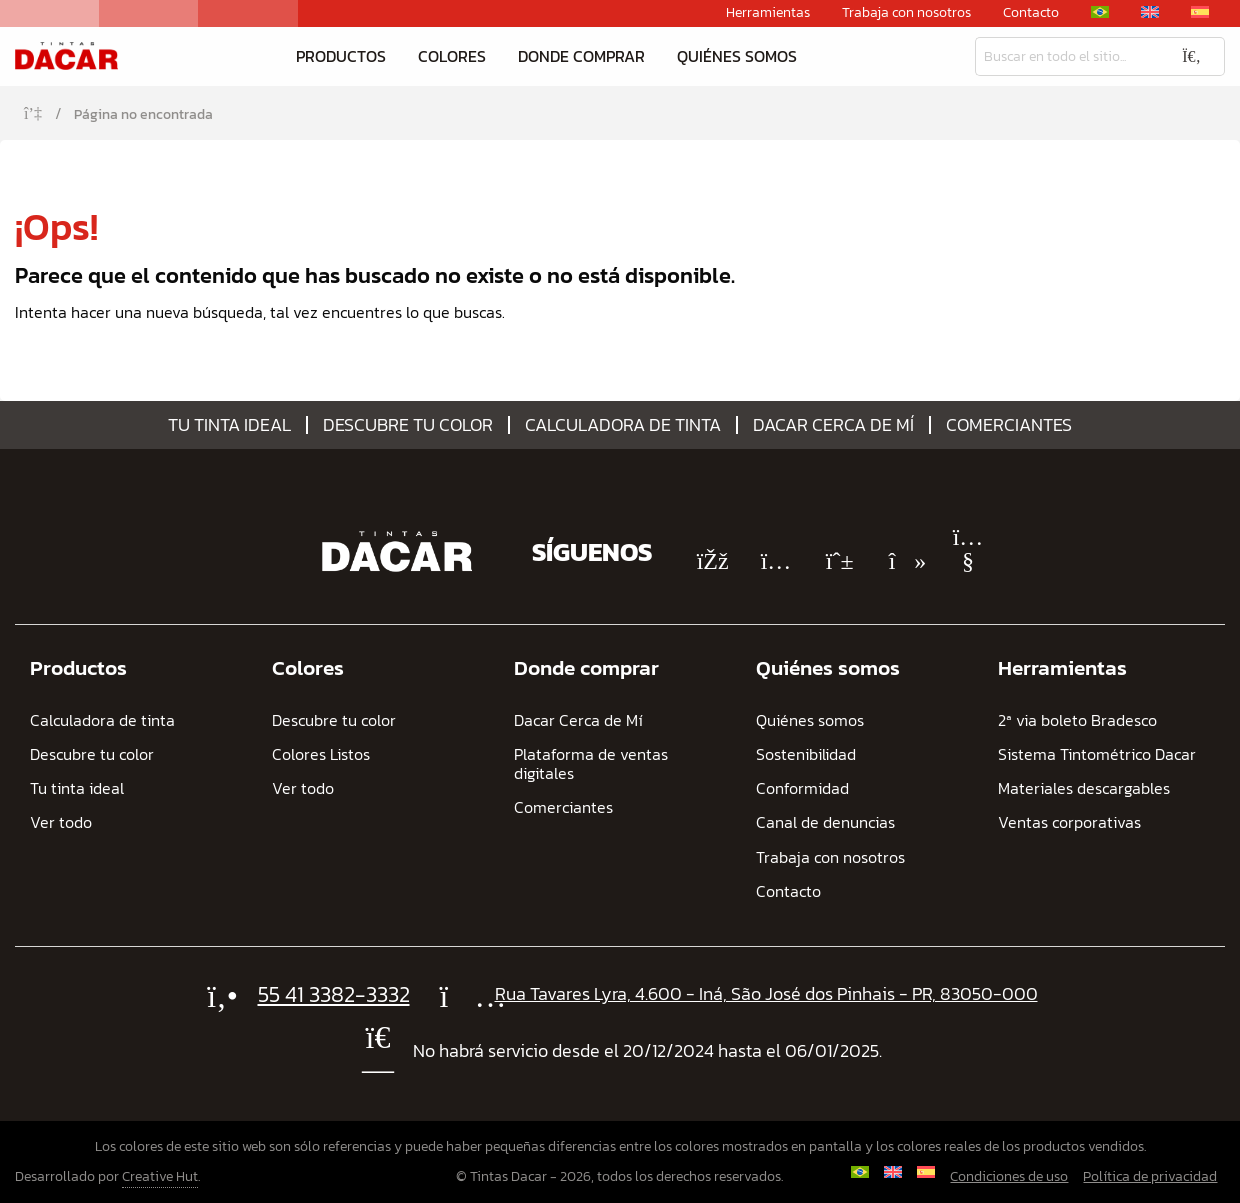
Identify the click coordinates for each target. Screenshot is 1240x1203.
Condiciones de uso (1009, 1176)
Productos (341, 56)
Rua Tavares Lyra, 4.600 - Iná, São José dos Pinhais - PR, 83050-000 (766, 993)
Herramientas (768, 13)
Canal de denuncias (825, 822)
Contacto (1031, 13)
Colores (452, 56)
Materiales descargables (1084, 788)
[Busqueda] (1067, 56)
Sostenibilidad (806, 754)
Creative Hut (160, 1176)
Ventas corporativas (1069, 822)
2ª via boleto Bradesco (1077, 720)
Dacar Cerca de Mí (833, 425)
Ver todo (61, 822)
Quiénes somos (737, 56)
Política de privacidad (1150, 1176)
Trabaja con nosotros (906, 13)
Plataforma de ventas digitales (591, 764)
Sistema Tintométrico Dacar (1097, 754)
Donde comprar (581, 56)
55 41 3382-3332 (334, 994)
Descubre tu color (408, 425)
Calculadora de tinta (623, 425)
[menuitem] (1100, 12)
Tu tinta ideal (229, 425)
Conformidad (802, 788)
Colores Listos (321, 754)
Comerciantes (1009, 425)
